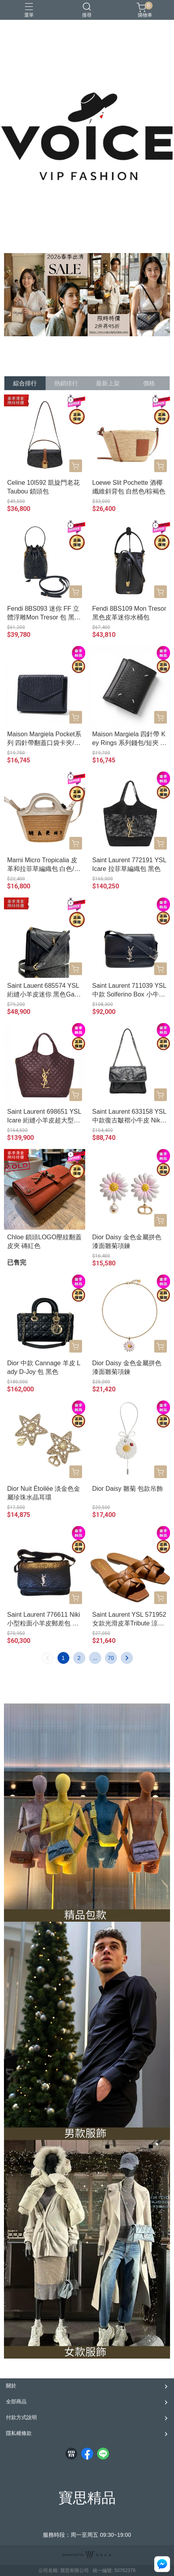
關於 (11, 2386)
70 (111, 1658)
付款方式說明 (21, 2417)
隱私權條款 (19, 2433)
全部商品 (16, 2402)
